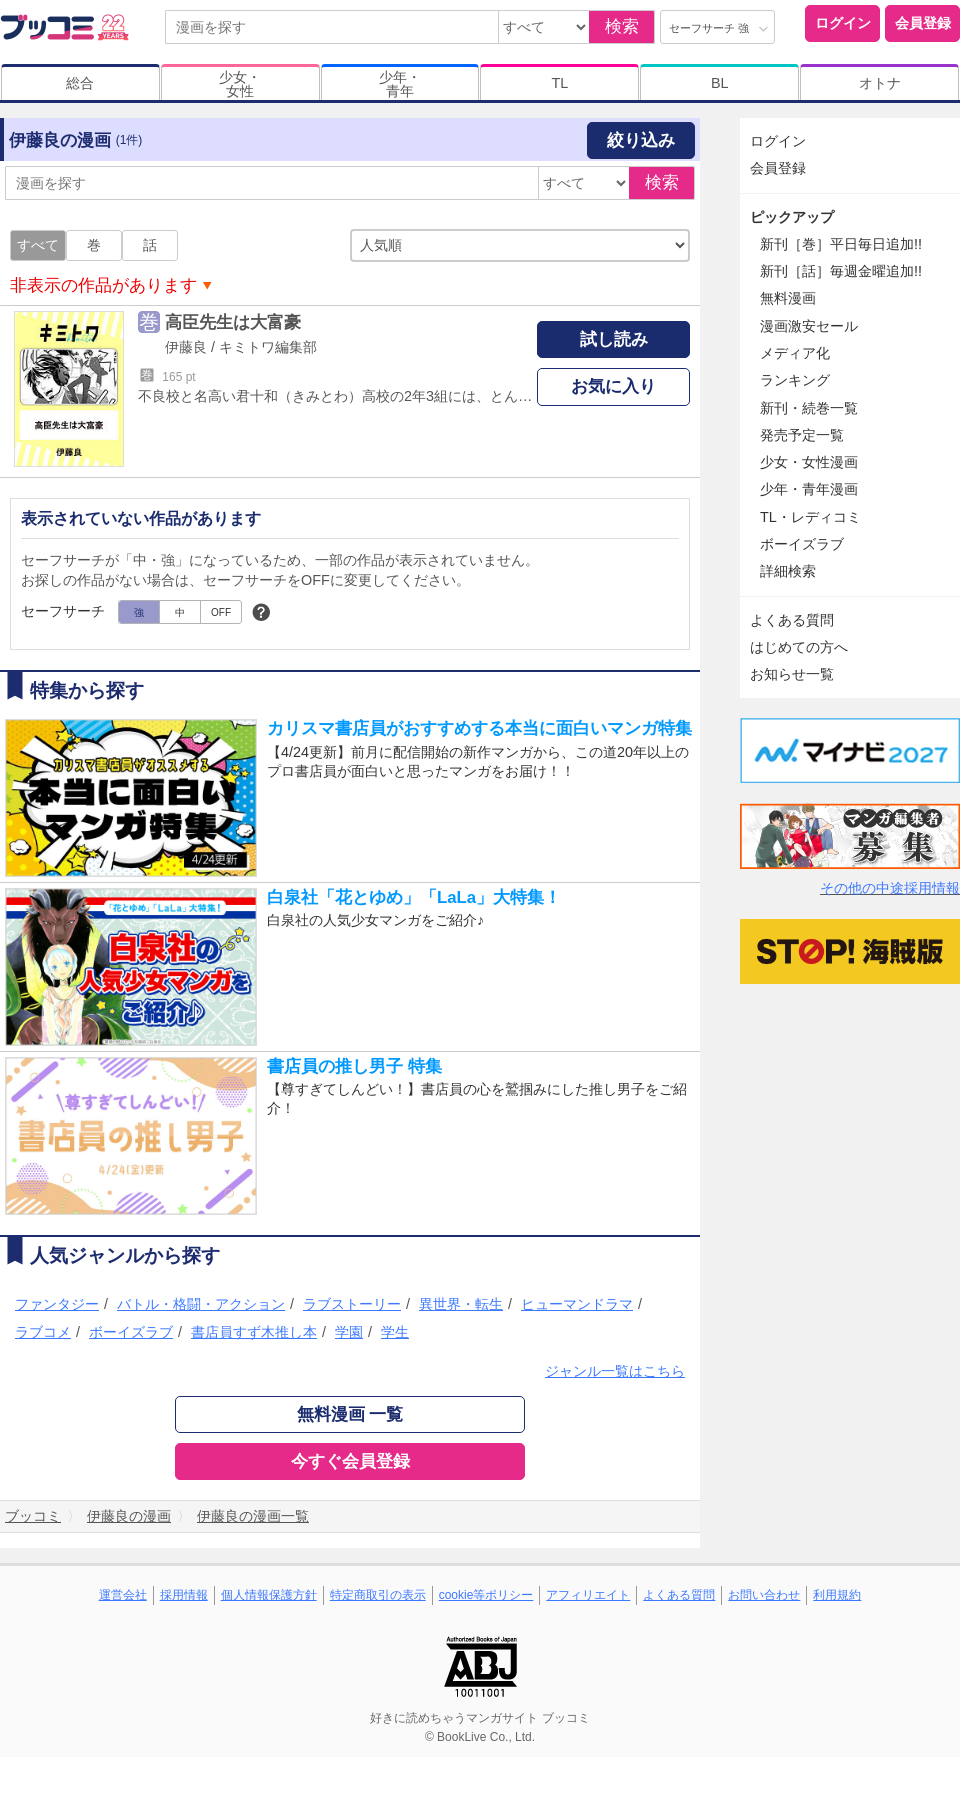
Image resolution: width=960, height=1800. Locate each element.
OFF (221, 612)
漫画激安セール (809, 326)
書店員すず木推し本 (254, 1332)
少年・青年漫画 (809, 489)
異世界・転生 (461, 1304)
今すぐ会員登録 (350, 1461)
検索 (622, 26)
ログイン (843, 23)
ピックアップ (792, 217)
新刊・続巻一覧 (809, 408)
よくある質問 (792, 620)
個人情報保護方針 (269, 1595)
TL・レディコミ (810, 517)
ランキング (795, 380)
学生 (395, 1332)
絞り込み (641, 140)
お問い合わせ (764, 1595)
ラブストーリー (352, 1304)
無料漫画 (788, 298)
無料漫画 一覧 (350, 1414)
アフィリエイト (588, 1595)
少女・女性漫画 (809, 462)
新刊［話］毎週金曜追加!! (841, 271)
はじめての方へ (799, 647)
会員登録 (923, 23)
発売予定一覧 (802, 435)
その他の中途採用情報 (890, 888)
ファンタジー (57, 1304)
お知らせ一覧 (792, 674)
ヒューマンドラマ (577, 1304)
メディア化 (795, 353)
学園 (349, 1332)
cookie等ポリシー (486, 1595)
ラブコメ (43, 1332)
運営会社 (123, 1595)
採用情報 (184, 1595)
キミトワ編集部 (268, 347)
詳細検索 (788, 571)
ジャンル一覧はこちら (615, 1371)
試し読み (614, 339)
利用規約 (837, 1595)
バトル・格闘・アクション (201, 1304)
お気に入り (613, 386)
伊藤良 (186, 347)
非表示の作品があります (103, 285)
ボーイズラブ (131, 1332)
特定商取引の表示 (378, 1595)
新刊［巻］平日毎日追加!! (841, 244)
